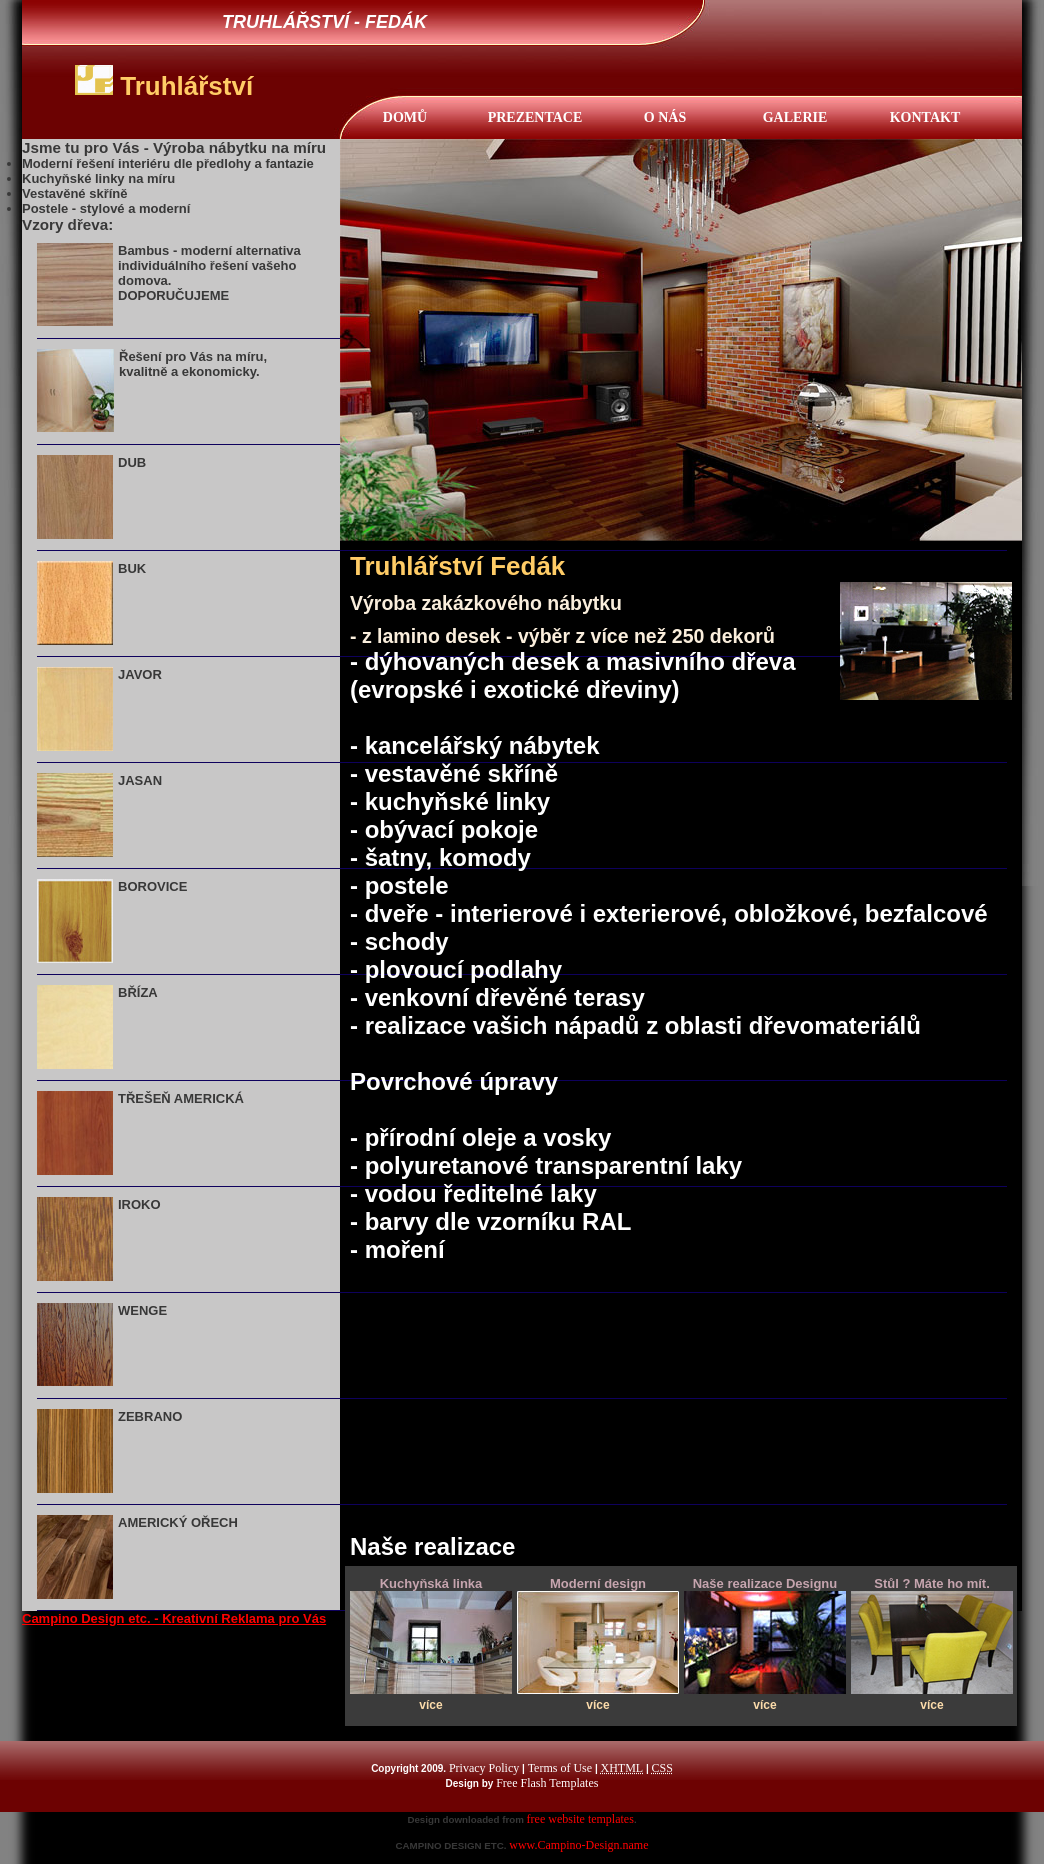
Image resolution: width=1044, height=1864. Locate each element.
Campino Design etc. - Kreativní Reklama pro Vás (174, 1618)
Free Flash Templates (547, 1783)
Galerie (795, 117)
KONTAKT (925, 117)
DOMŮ (405, 117)
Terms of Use (560, 1768)
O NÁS (665, 117)
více (430, 1705)
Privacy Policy (484, 1768)
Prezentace (535, 117)
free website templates (580, 1819)
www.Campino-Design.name (578, 1845)
